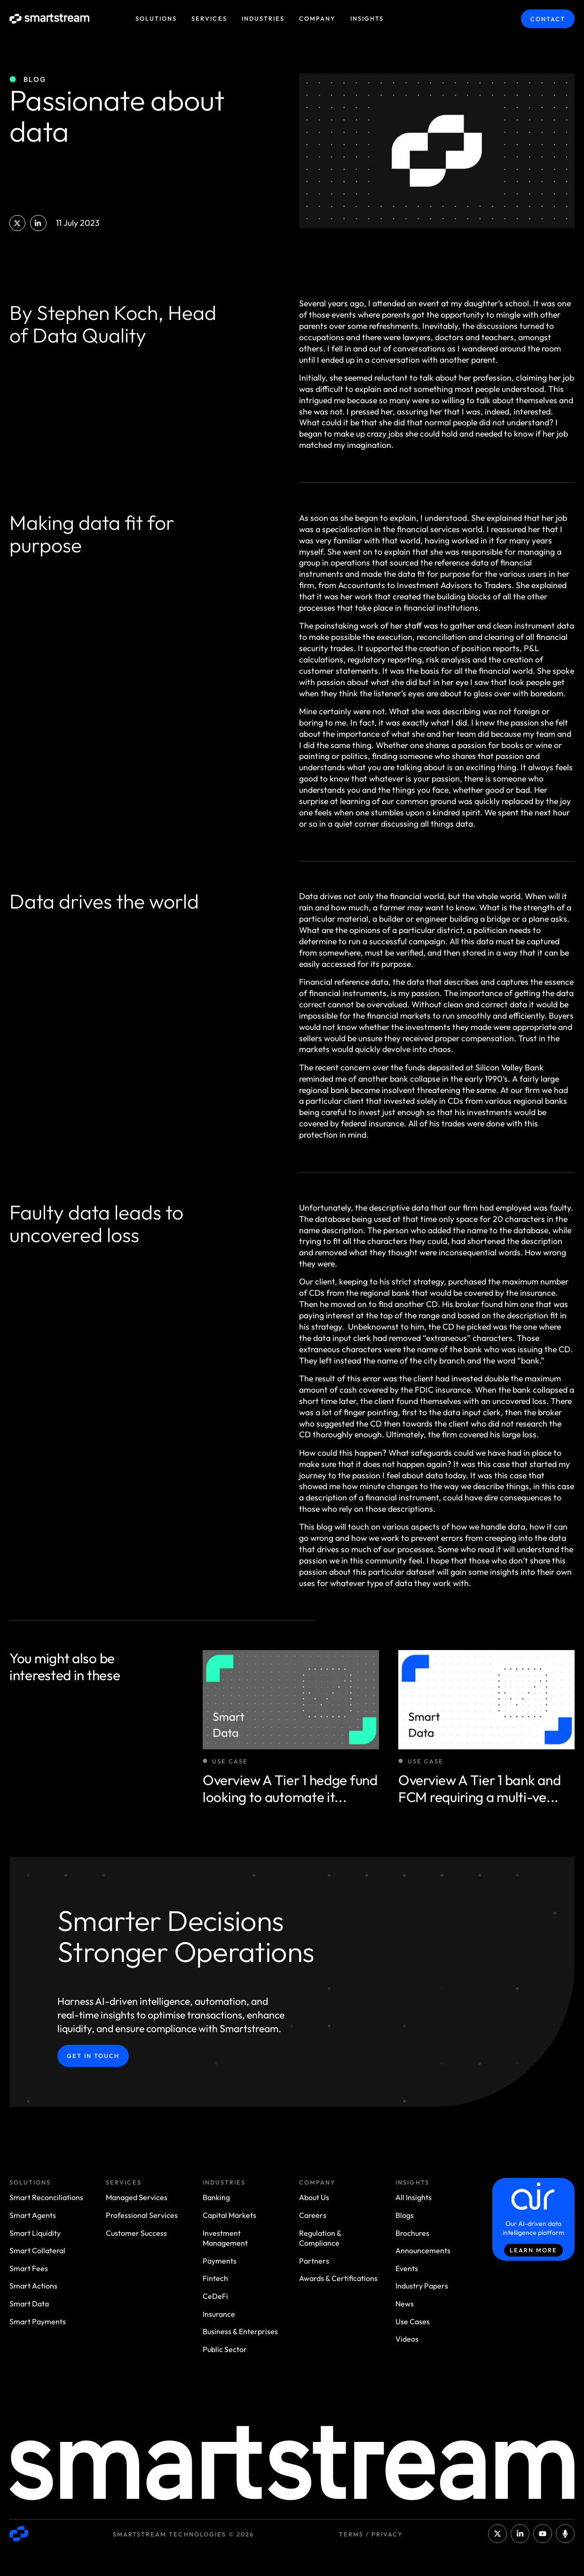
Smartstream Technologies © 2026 (183, 2534)
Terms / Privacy (371, 2534)
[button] (17, 223)
